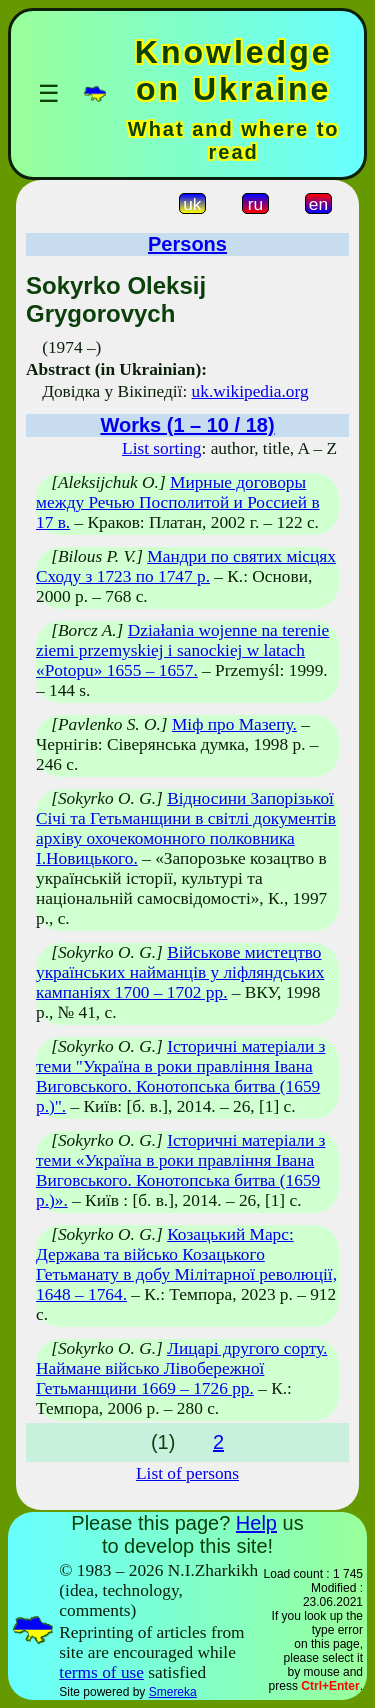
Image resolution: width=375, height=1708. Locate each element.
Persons (187, 244)
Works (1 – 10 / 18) (187, 425)
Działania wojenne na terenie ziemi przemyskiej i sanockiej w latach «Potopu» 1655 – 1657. (182, 650)
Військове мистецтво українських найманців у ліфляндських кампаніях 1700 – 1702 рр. (180, 972)
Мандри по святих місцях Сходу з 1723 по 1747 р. (186, 566)
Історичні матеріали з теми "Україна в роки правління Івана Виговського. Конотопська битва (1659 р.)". (180, 1076)
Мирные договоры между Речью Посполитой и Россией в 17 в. (178, 502)
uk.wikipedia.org (250, 391)
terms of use (101, 1672)
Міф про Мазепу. (234, 724)
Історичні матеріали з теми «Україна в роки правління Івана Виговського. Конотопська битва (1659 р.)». (180, 1170)
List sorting (161, 448)
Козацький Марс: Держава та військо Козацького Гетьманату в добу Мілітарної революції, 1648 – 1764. (186, 1264)
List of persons (187, 1473)
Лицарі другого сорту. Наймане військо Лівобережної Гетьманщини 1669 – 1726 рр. (181, 1368)
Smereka (173, 1692)
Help (256, 1523)
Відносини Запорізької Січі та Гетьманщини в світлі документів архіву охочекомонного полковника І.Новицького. (186, 828)
